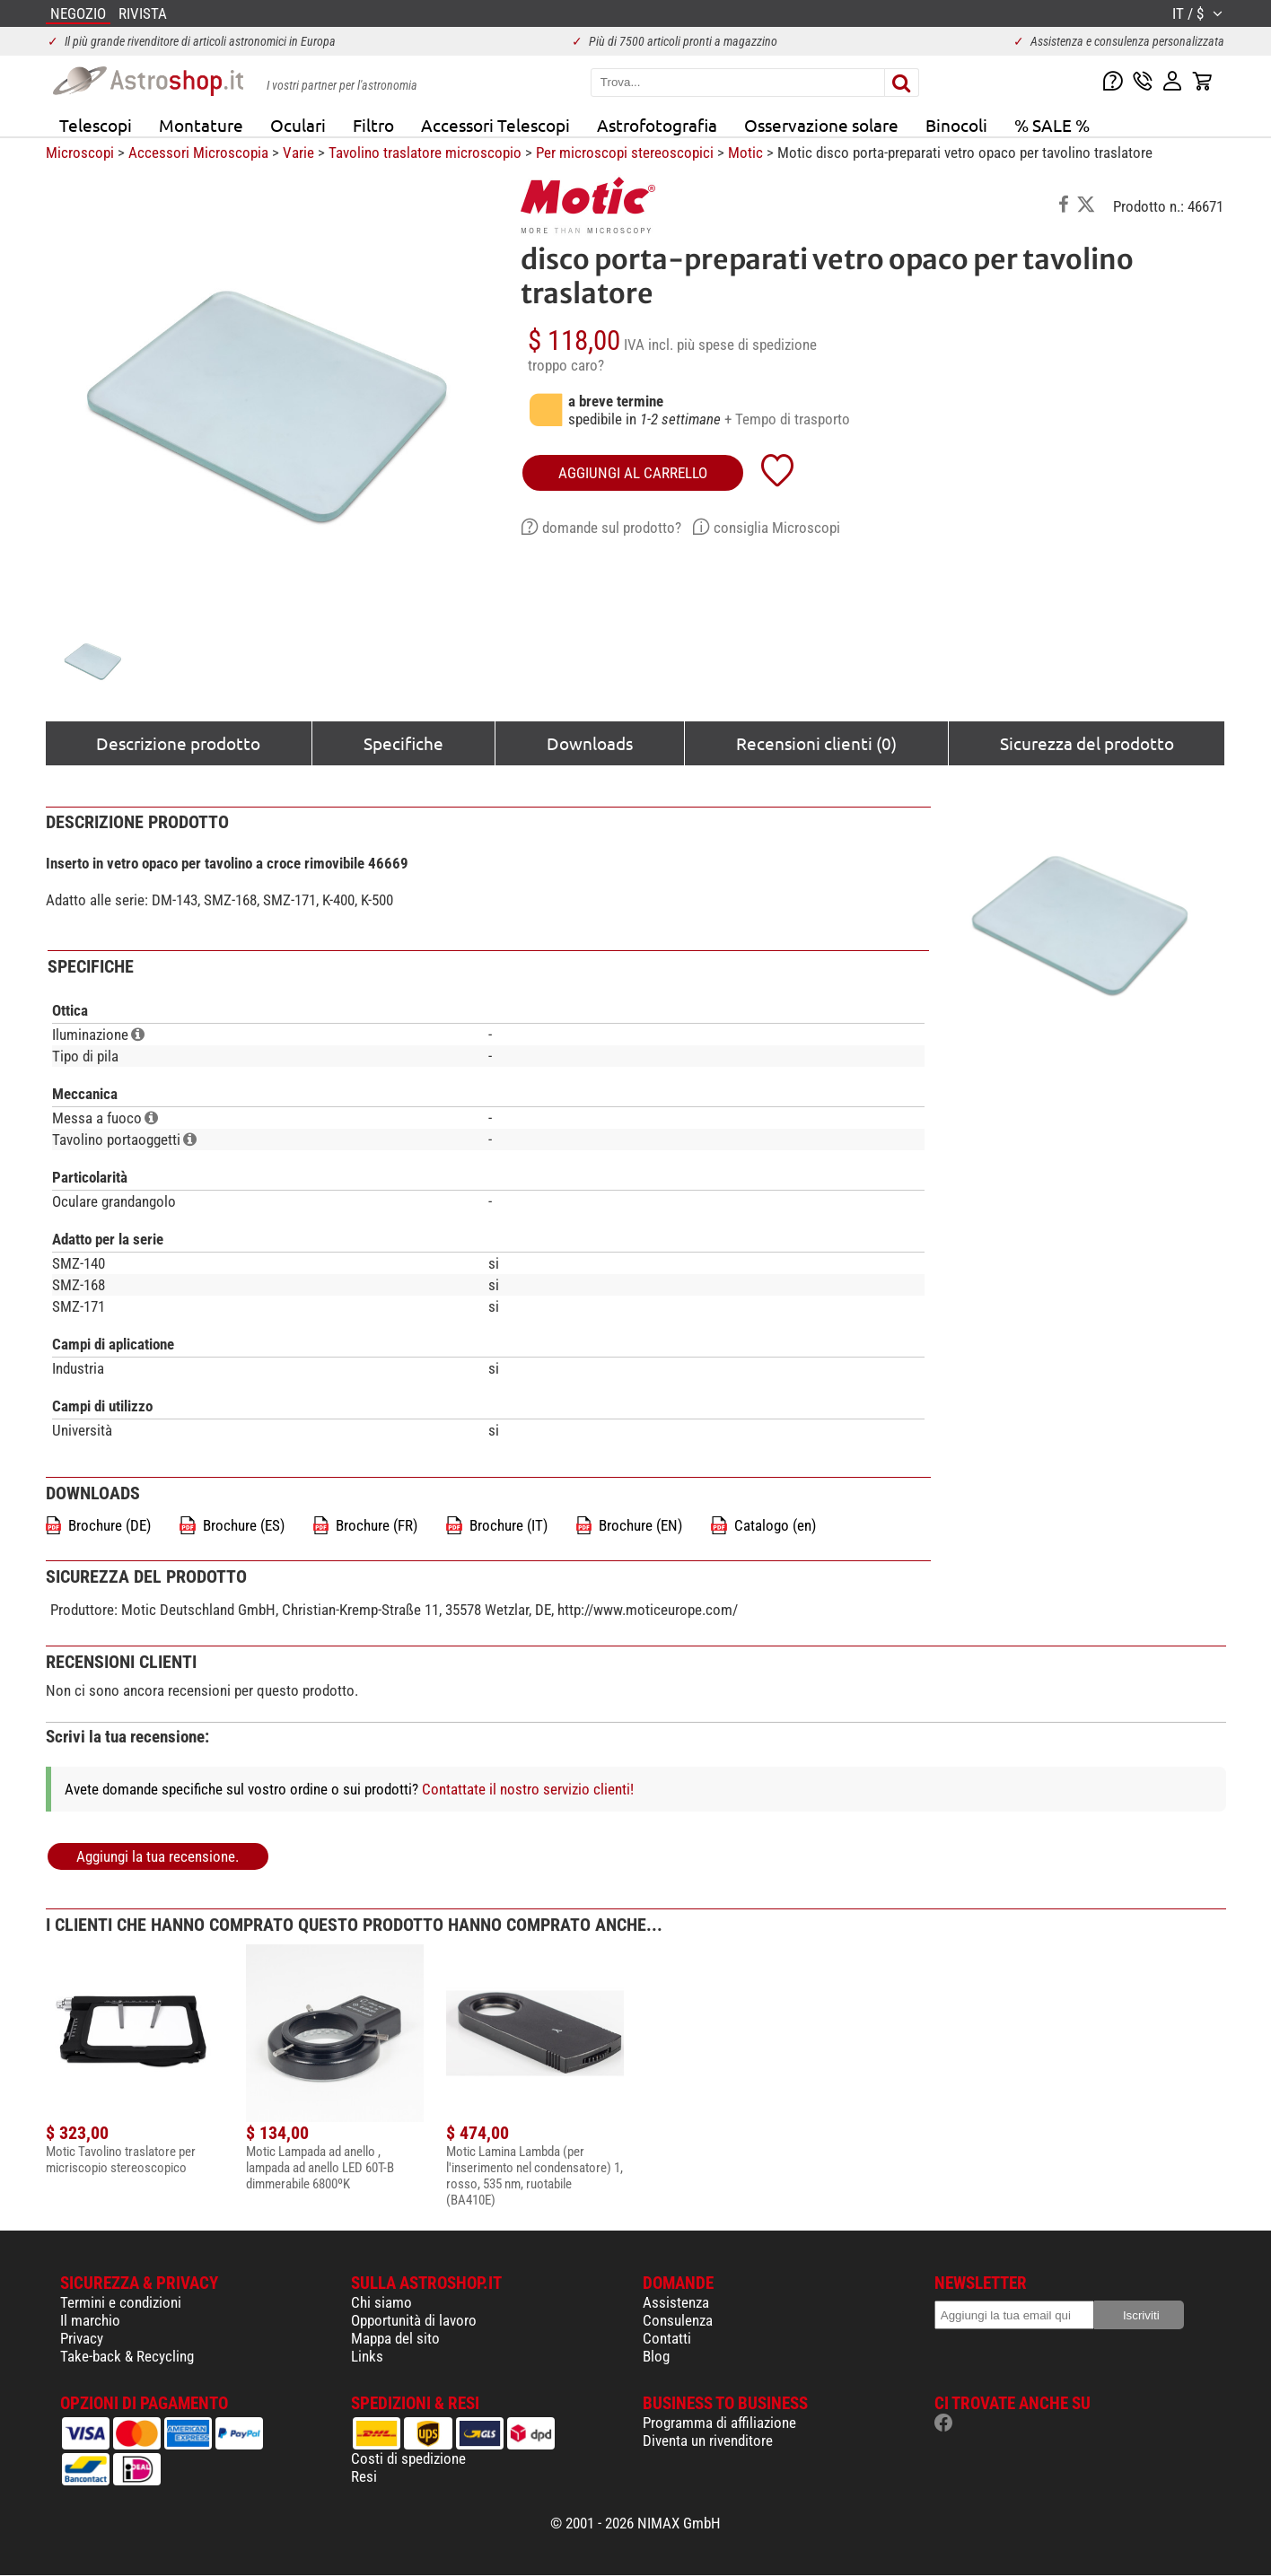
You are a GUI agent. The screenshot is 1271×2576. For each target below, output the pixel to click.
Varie (298, 153)
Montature (201, 124)
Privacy (81, 2338)
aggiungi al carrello (632, 473)
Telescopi (95, 124)
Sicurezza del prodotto (1087, 743)
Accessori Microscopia (198, 153)
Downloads (590, 743)
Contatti (667, 2338)
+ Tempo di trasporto (787, 419)
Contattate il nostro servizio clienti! (528, 1789)
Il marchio (90, 2320)
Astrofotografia (657, 124)
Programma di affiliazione (719, 2423)
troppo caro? (566, 365)
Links (367, 2356)
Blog (656, 2356)
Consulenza (678, 2320)
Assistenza (676, 2302)
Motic (745, 153)
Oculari (298, 124)
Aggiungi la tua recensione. (157, 1856)
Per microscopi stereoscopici (625, 153)
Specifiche (403, 743)
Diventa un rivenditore (708, 2440)
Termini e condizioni (120, 2302)
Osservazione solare (821, 124)
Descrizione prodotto (178, 743)
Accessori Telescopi (495, 124)
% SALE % (1052, 124)
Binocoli (956, 124)
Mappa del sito (395, 2338)
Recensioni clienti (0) (816, 743)
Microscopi (80, 153)
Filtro (373, 124)
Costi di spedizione (408, 2458)
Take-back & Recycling (127, 2356)
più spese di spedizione (747, 345)
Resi (364, 2476)
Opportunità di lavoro (414, 2320)
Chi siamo (381, 2302)
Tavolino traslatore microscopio (425, 153)
